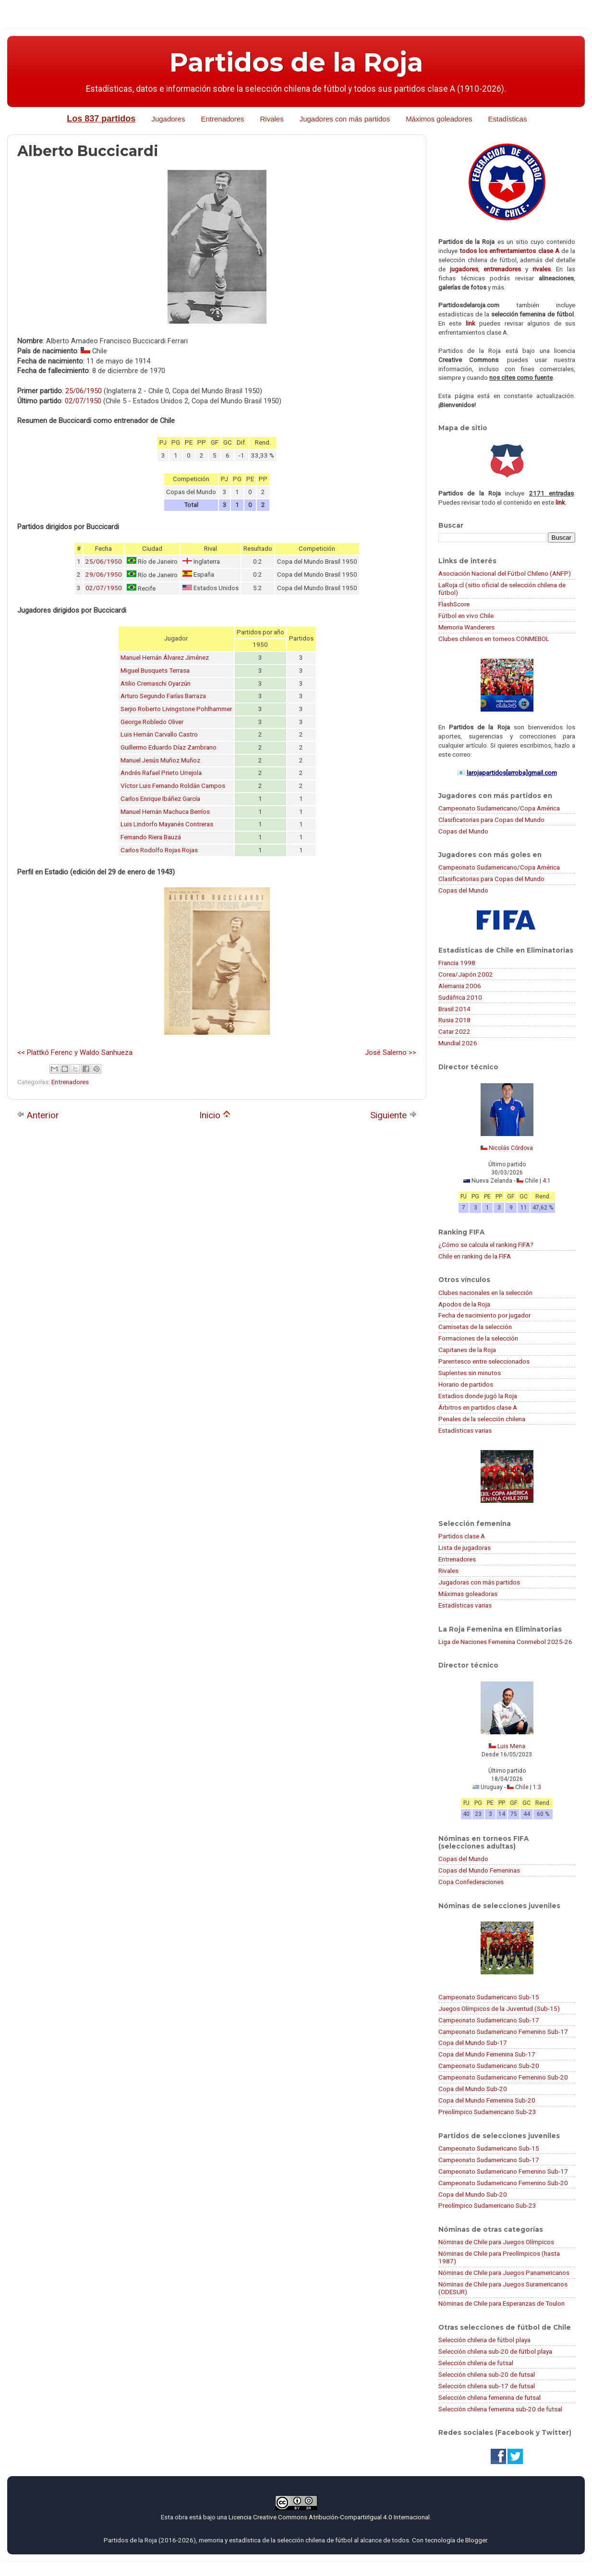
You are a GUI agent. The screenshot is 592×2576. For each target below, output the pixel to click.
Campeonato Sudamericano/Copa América (499, 808)
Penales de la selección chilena (481, 1419)
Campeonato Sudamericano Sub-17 (488, 2020)
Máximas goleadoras (467, 1593)
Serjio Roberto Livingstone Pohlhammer (176, 709)
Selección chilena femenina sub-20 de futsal (500, 2409)
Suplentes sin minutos (469, 1373)
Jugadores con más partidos (345, 119)
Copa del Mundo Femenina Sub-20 (486, 2100)
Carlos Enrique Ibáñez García (160, 798)
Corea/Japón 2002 (465, 974)
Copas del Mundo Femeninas (479, 1870)
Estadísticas (507, 119)
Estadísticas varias (465, 1430)
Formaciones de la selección (478, 1338)
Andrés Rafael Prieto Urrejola (161, 772)
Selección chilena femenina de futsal (489, 2397)
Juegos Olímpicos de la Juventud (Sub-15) (499, 2008)
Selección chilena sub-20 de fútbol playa (495, 2351)
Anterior (38, 1115)
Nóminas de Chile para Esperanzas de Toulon (501, 2303)
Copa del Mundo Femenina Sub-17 (486, 2054)
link (470, 323)
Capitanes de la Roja (467, 1350)
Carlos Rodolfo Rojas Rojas (159, 850)
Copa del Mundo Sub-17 (472, 2042)
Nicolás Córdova (511, 1148)
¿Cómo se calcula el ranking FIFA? (485, 1244)
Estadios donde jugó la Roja (477, 1396)
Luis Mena (511, 1746)
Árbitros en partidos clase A (477, 1407)
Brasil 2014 (454, 1009)
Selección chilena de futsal (475, 2363)
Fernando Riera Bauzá (151, 837)
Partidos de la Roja (296, 62)
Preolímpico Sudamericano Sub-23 (487, 2112)
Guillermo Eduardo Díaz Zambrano (169, 747)
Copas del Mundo (463, 831)
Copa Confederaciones (471, 1882)
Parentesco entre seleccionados (484, 1361)
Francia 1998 (456, 963)
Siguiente (393, 1115)
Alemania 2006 (459, 986)
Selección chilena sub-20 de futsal (486, 2374)
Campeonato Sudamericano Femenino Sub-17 (503, 2031)
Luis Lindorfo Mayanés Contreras (167, 824)
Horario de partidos (465, 1384)
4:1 (547, 1180)
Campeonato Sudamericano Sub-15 (488, 1997)
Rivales (272, 119)
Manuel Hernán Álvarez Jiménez (165, 657)
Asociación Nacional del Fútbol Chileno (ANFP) (504, 573)
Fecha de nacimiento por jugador (484, 1315)
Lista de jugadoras (464, 1547)
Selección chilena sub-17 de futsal (486, 2386)
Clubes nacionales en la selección (485, 1292)
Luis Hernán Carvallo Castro (159, 734)
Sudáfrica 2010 (460, 997)
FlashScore (454, 604)
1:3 (537, 1787)
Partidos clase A (461, 1536)
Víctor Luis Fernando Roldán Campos (173, 785)
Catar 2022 (454, 1031)
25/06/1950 (83, 391)
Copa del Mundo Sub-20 (472, 2088)
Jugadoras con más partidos (479, 1582)
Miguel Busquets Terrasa (155, 670)
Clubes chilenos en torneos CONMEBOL (493, 638)
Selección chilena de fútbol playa (484, 2340)
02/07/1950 (83, 401)
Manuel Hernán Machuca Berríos (165, 811)
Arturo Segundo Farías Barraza (163, 696)
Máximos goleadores (439, 119)
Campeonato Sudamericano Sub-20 (488, 2065)
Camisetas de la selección (475, 1326)
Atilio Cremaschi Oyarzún (156, 683)
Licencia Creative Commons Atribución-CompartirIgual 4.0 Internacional (329, 2517)
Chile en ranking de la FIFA (474, 1256)
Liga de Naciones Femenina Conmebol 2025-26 (505, 1641)
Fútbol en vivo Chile (466, 615)
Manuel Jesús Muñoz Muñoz (160, 760)
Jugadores (168, 119)
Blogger (476, 2540)
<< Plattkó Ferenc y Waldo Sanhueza (75, 1052)
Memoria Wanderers (466, 627)
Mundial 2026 (457, 1043)
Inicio (214, 1115)
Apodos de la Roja (464, 1304)
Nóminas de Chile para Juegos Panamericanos (503, 2272)
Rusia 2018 (454, 1020)
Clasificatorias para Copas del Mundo (491, 819)
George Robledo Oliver (152, 722)
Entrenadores (222, 119)
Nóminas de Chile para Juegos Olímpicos (496, 2242)
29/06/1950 (103, 574)
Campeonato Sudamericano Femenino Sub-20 (503, 2077)
